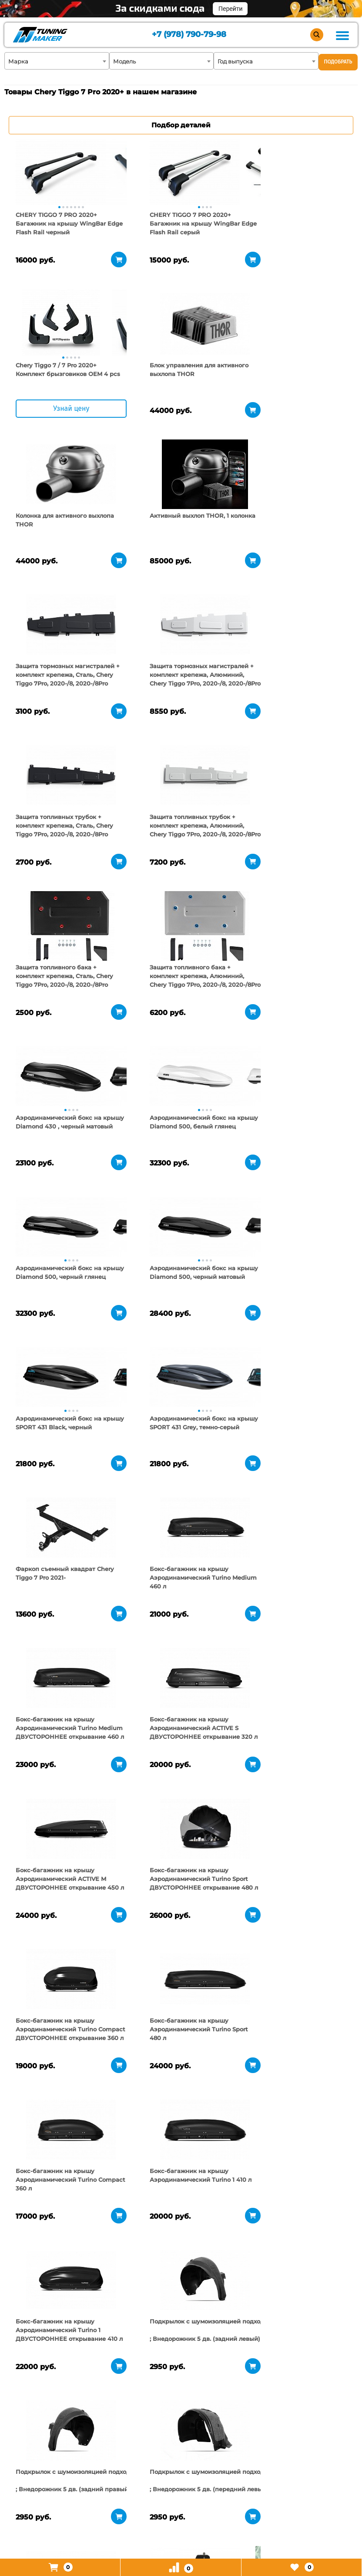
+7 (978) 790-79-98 (188, 35)
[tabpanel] (61, 173)
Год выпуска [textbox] (235, 61)
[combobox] (56, 61)
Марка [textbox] (18, 61)
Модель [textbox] (124, 61)
